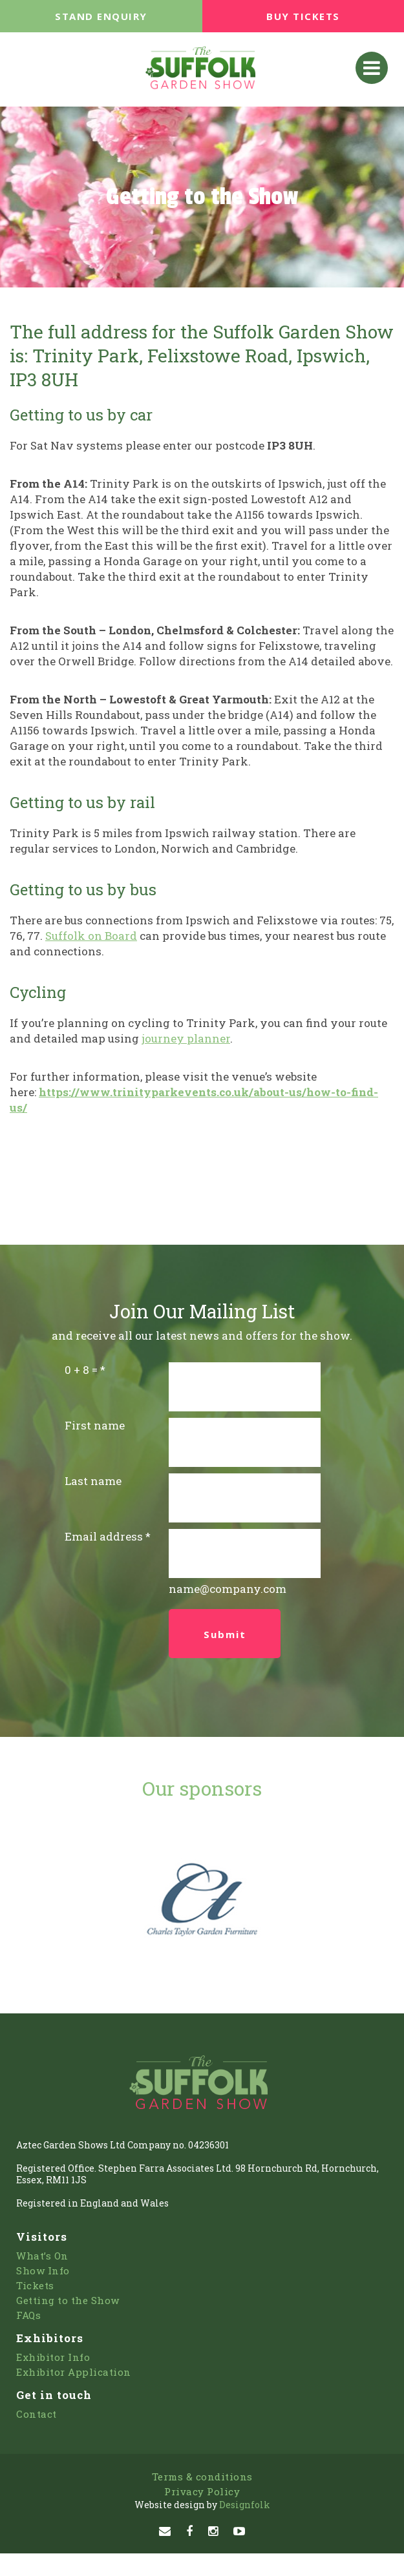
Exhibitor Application (73, 2371)
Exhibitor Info (53, 2357)
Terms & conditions (202, 2476)
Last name (93, 1480)
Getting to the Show (68, 2300)
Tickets (35, 2285)
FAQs (28, 2315)
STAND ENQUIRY (101, 16)
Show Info (43, 2270)
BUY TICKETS (303, 16)
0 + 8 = (81, 1369)
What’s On (42, 2255)
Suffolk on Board (91, 935)
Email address (104, 1536)
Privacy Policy (202, 2491)
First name (95, 1425)
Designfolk (202, 2504)
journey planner (186, 1038)
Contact (36, 2413)
